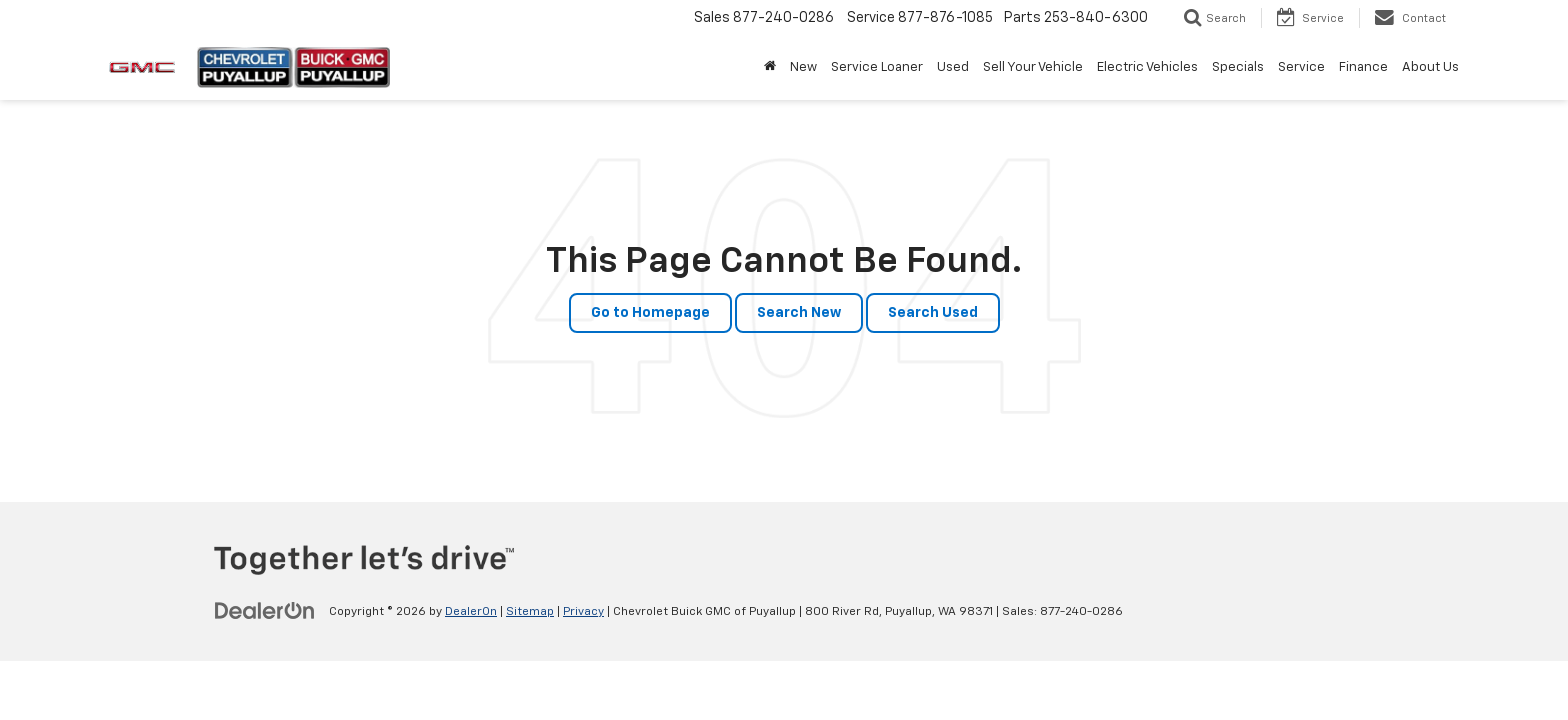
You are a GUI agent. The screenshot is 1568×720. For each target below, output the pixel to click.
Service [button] (1301, 67)
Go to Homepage (650, 313)
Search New (799, 313)
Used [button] (953, 67)
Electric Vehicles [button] (1147, 67)
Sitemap (530, 612)
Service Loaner (877, 67)
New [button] (803, 67)
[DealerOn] (265, 611)
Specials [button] (1238, 67)
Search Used (933, 313)
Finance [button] (1363, 67)
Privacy (583, 612)
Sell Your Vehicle (1033, 67)
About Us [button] (1430, 67)
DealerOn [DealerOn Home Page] (471, 612)
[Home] (770, 68)
